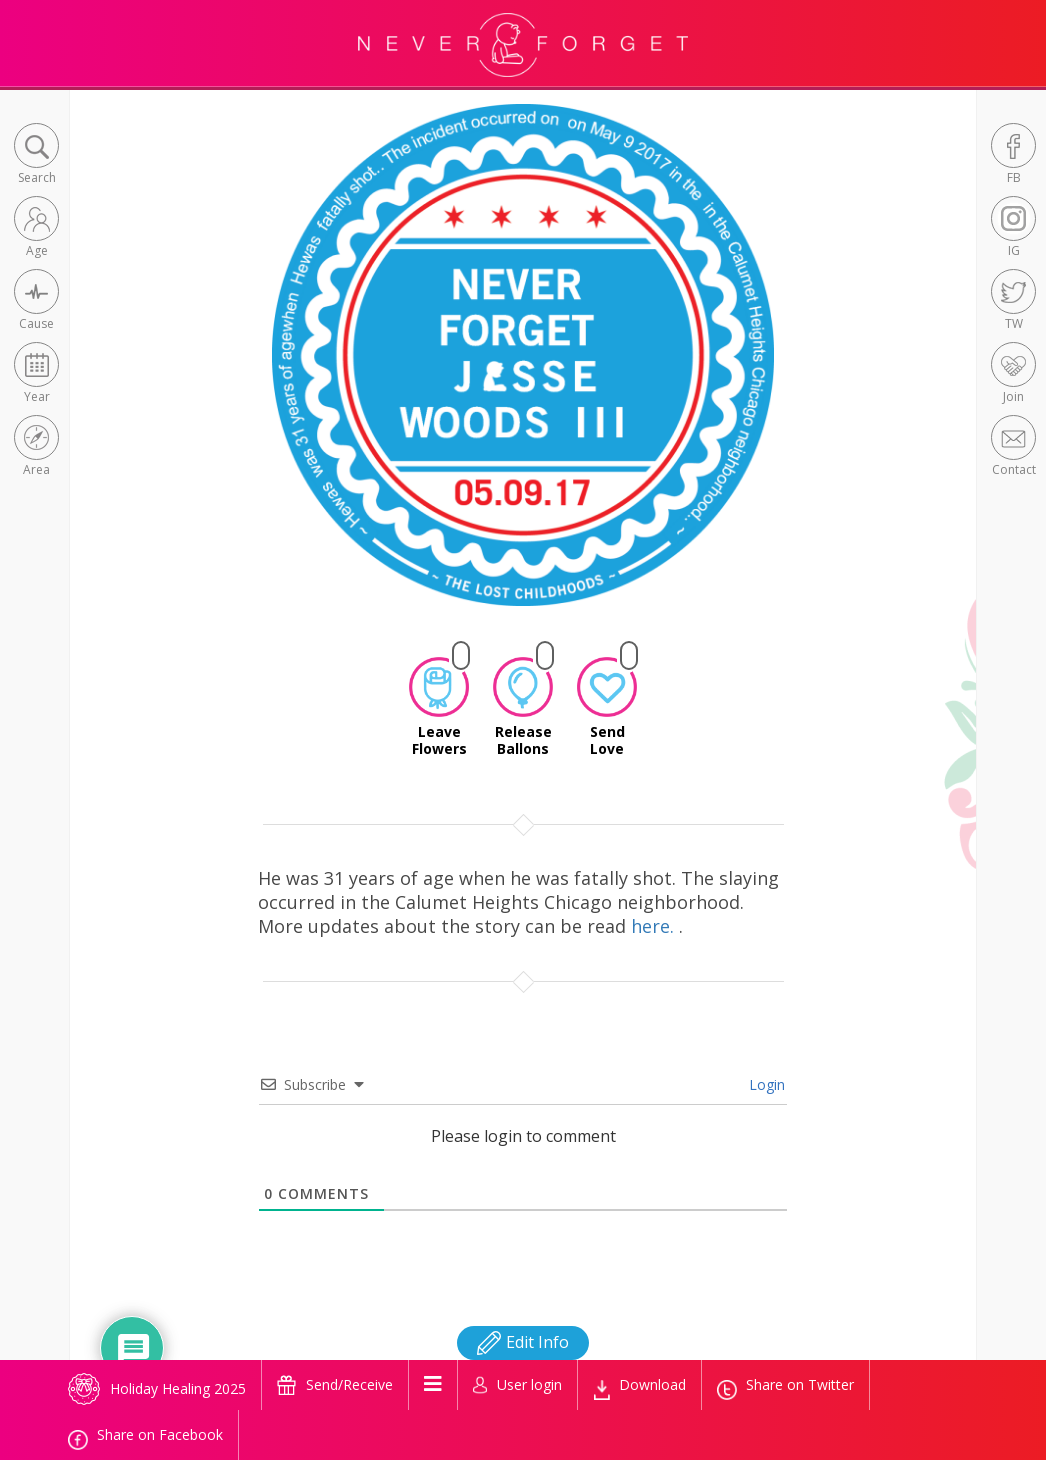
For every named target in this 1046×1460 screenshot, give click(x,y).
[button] (36, 155)
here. (655, 926)
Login (765, 1084)
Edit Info (523, 1342)
